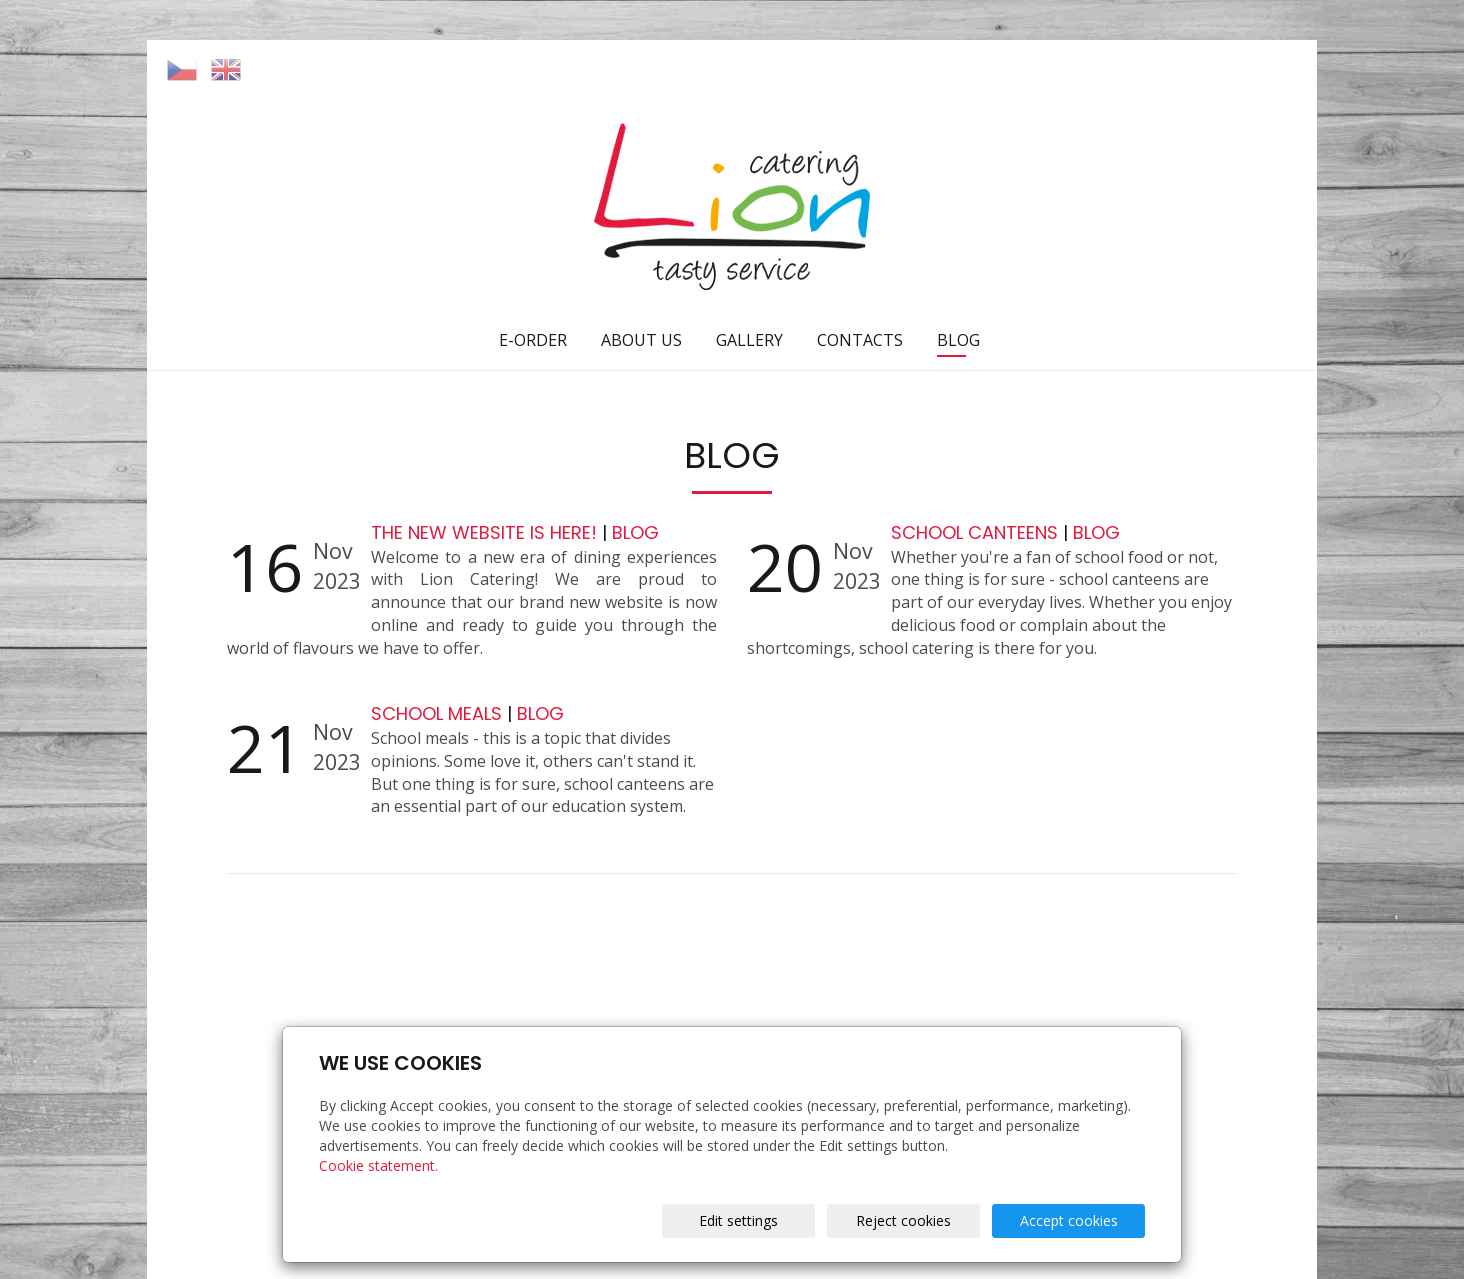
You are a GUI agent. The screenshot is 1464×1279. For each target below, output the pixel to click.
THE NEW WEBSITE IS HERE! (486, 532)
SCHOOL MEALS (439, 713)
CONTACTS (860, 340)
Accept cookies (1069, 1220)
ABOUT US (641, 340)
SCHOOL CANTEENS (977, 532)
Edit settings (738, 1220)
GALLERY (749, 340)
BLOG (958, 340)
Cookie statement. (378, 1165)
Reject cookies (903, 1220)
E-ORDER (533, 340)
